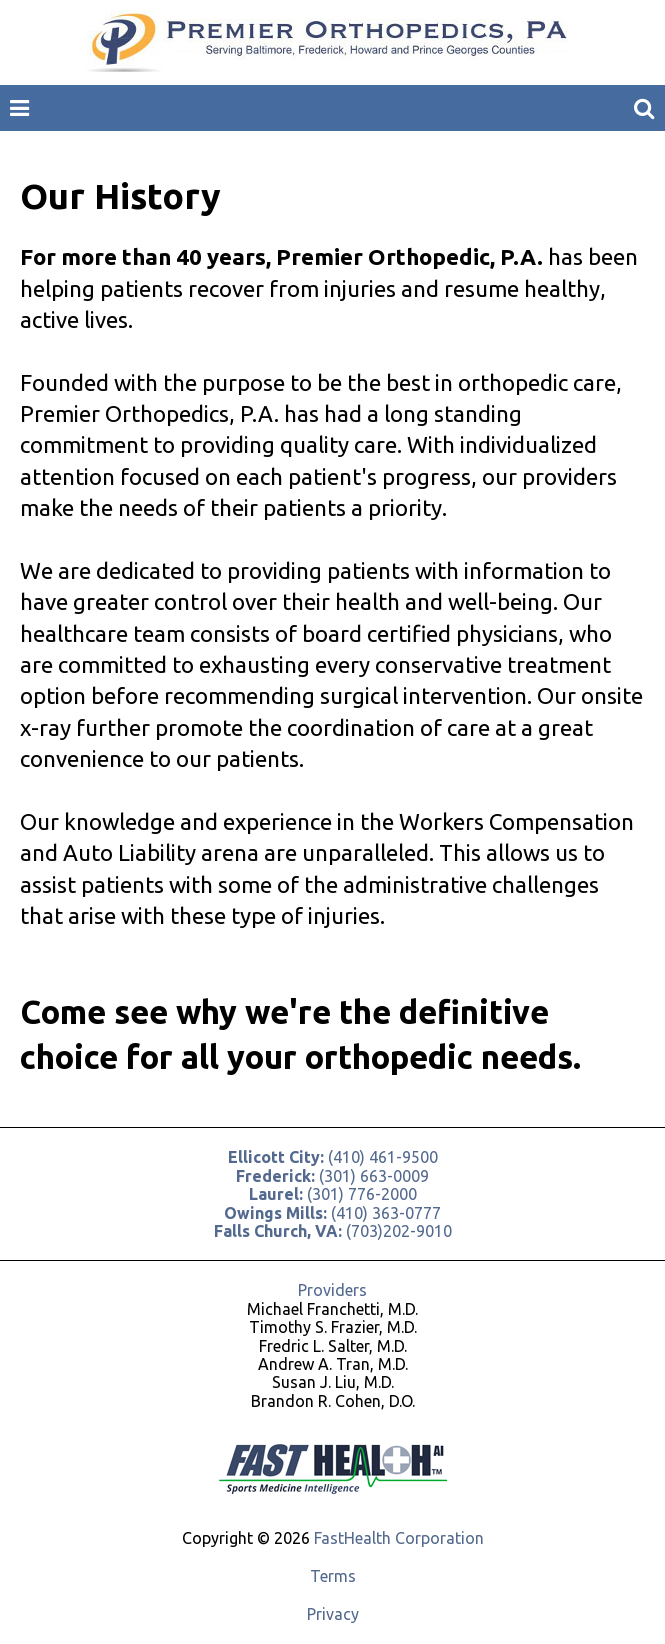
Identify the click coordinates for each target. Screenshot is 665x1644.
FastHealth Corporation (399, 1538)
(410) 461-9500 (333, 1157)
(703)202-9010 (333, 1231)
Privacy (333, 1614)
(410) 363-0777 (332, 1213)
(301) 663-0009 (332, 1176)
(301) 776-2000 (333, 1194)
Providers (332, 1290)
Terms (333, 1576)
